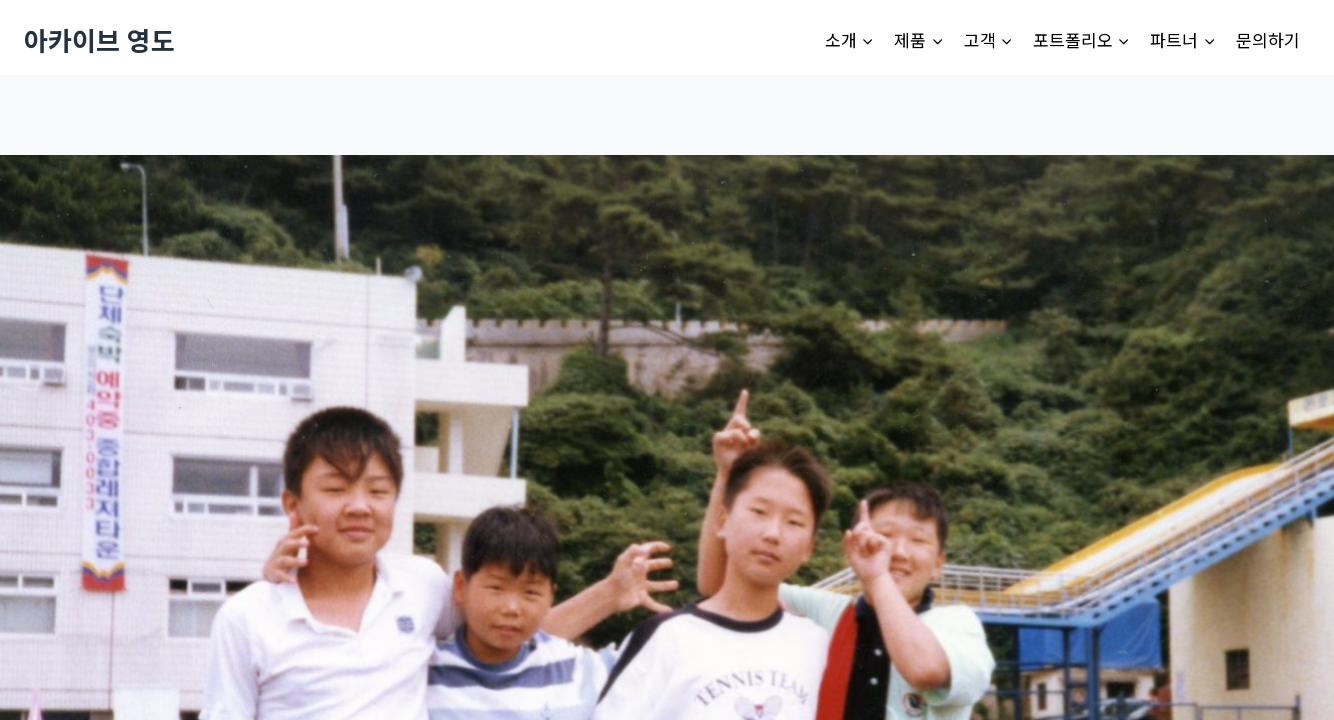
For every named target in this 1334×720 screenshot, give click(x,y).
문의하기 (1268, 39)
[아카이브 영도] (99, 39)
